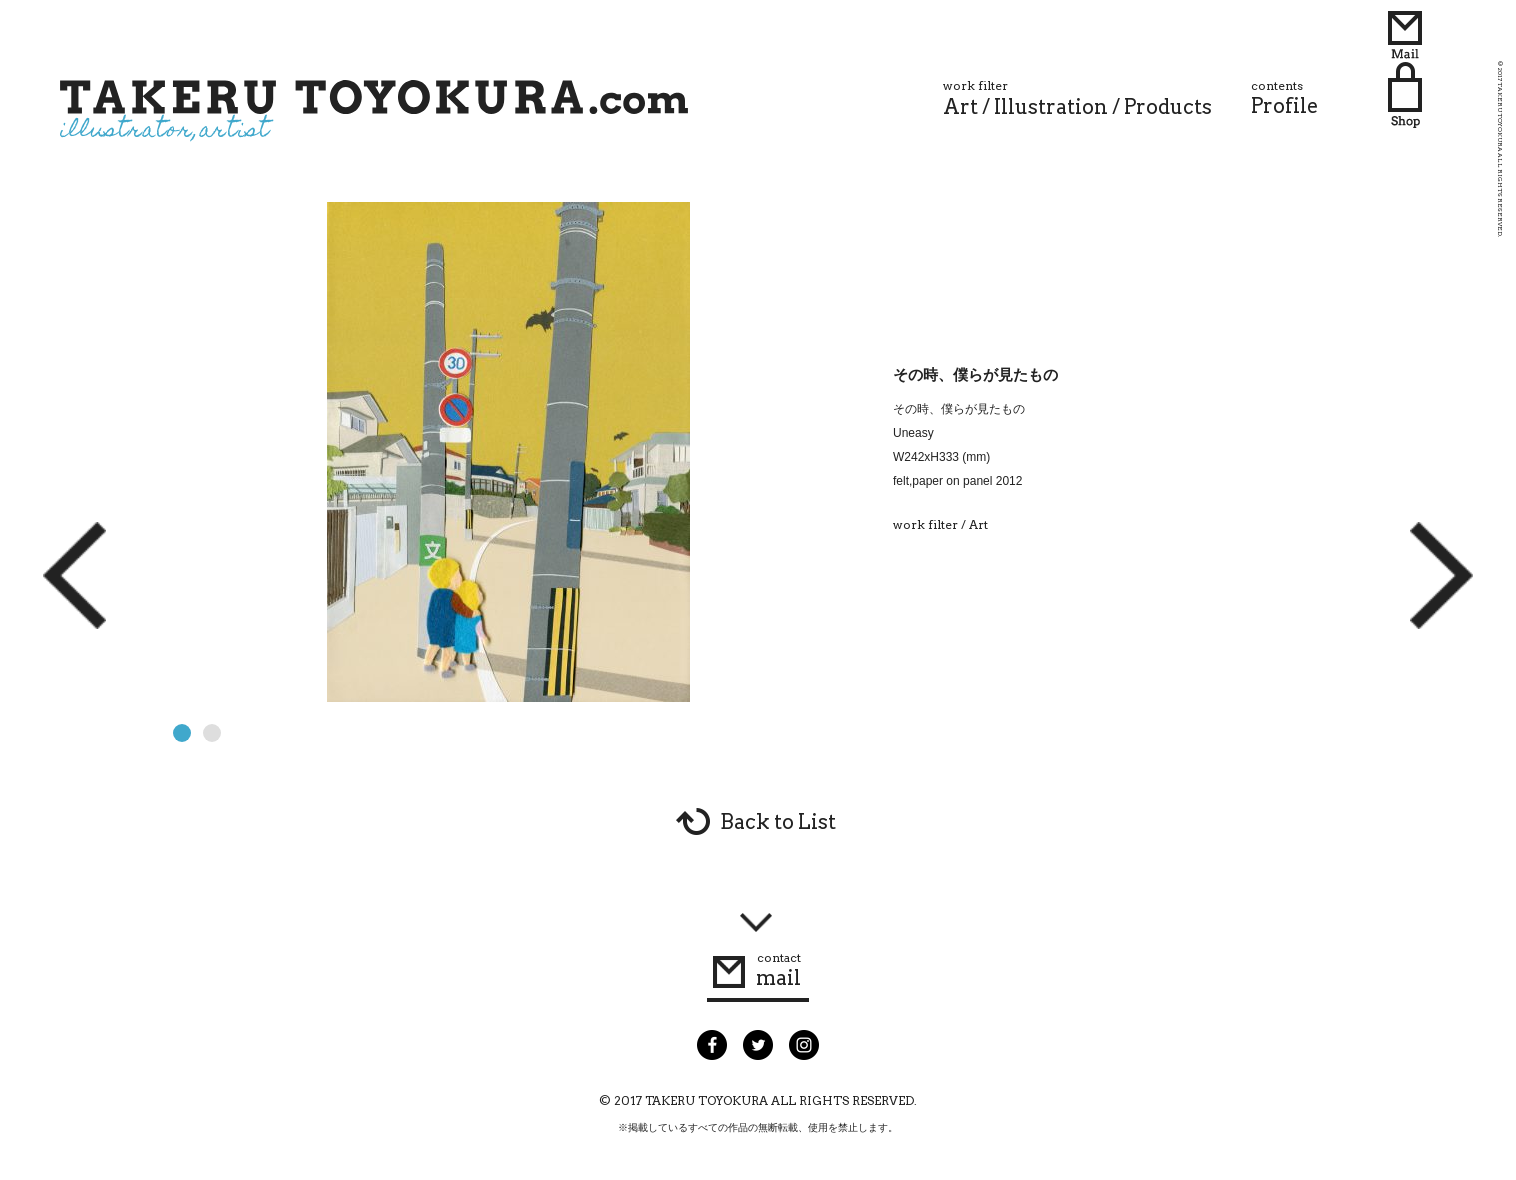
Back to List (778, 822)
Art (960, 107)
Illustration (1051, 107)
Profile (1284, 98)
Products (1168, 107)
